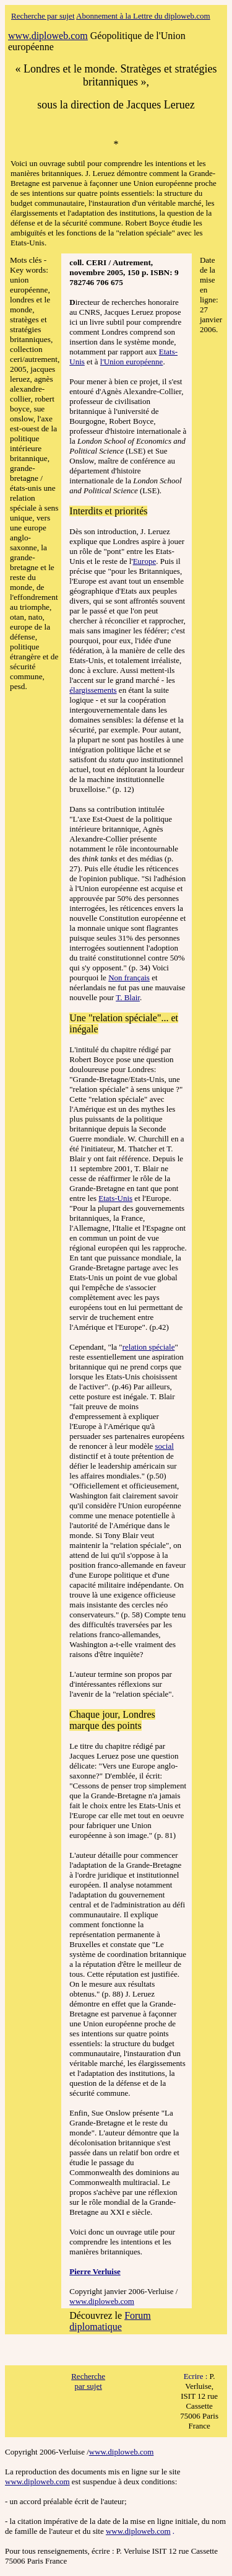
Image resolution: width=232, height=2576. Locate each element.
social (164, 1446)
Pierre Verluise (94, 2271)
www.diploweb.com (101, 2301)
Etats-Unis (115, 1198)
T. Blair (128, 997)
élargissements (92, 690)
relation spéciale (148, 1347)
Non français (129, 977)
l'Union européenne (131, 361)
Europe (145, 561)
